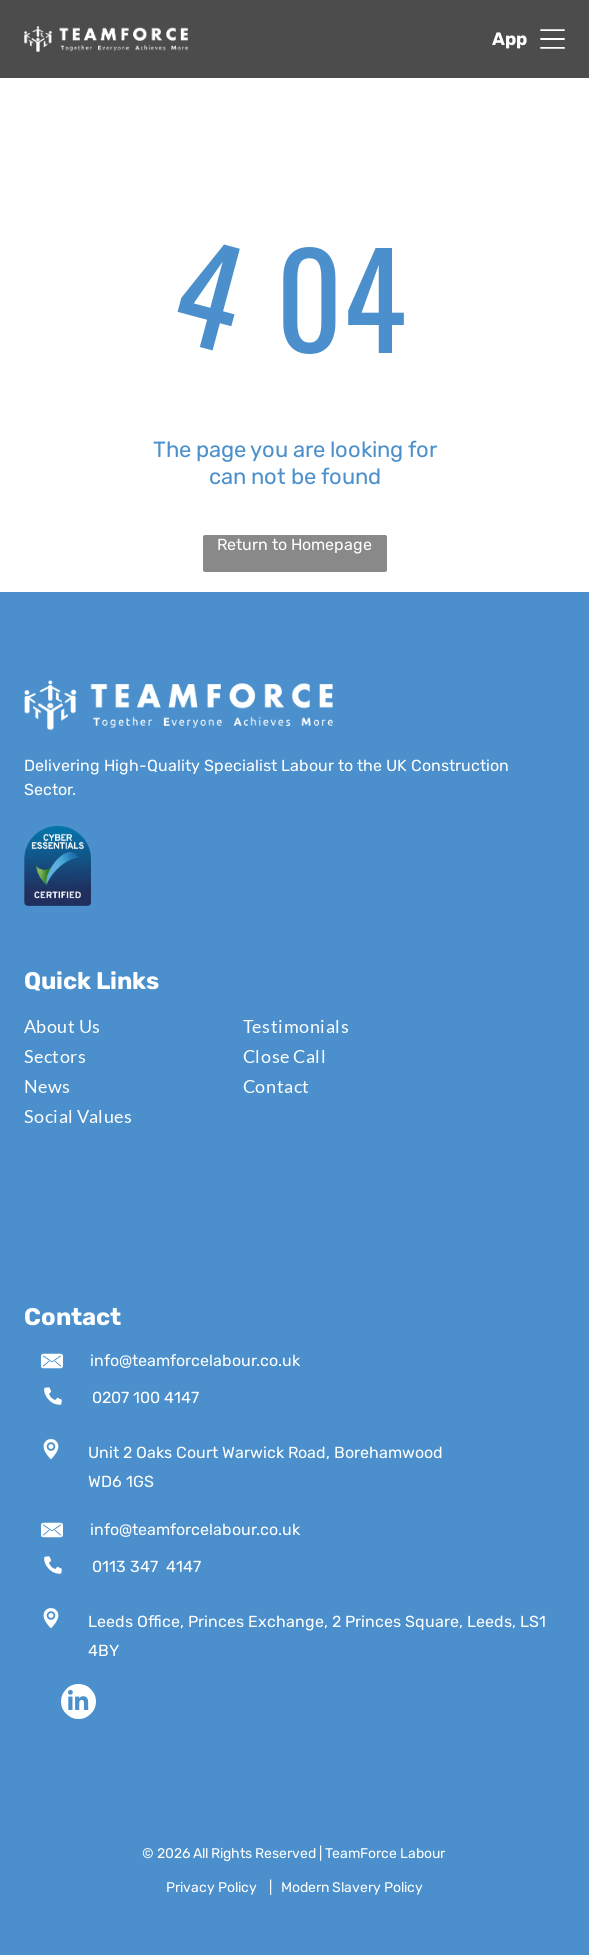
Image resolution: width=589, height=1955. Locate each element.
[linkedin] (78, 1704)
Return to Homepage (294, 544)
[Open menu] (552, 39)
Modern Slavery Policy (352, 1887)
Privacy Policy (211, 1887)
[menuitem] (121, 1026)
